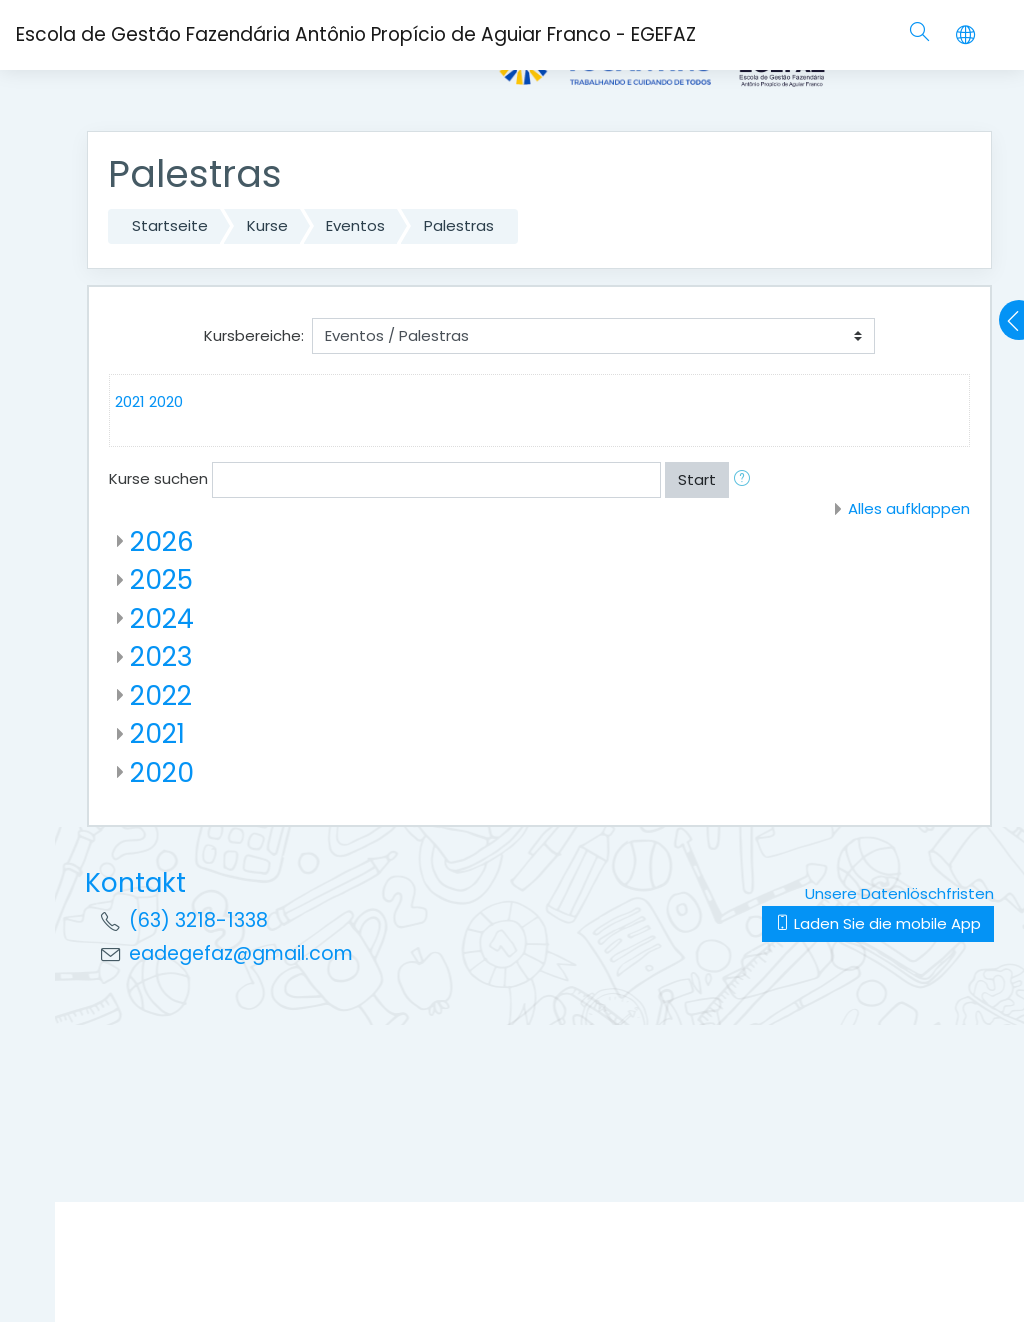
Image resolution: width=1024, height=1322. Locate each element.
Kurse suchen (158, 478)
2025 (161, 579)
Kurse (267, 225)
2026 (162, 541)
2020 (166, 401)
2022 (161, 695)
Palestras (459, 225)
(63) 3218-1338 (198, 920)
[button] (746, 480)
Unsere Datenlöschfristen (899, 893)
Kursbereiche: (254, 335)
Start (697, 479)
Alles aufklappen (909, 508)
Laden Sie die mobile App (878, 923)
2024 (162, 618)
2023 (161, 656)
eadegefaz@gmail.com (241, 953)
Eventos (355, 225)
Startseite (170, 225)
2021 (130, 401)
